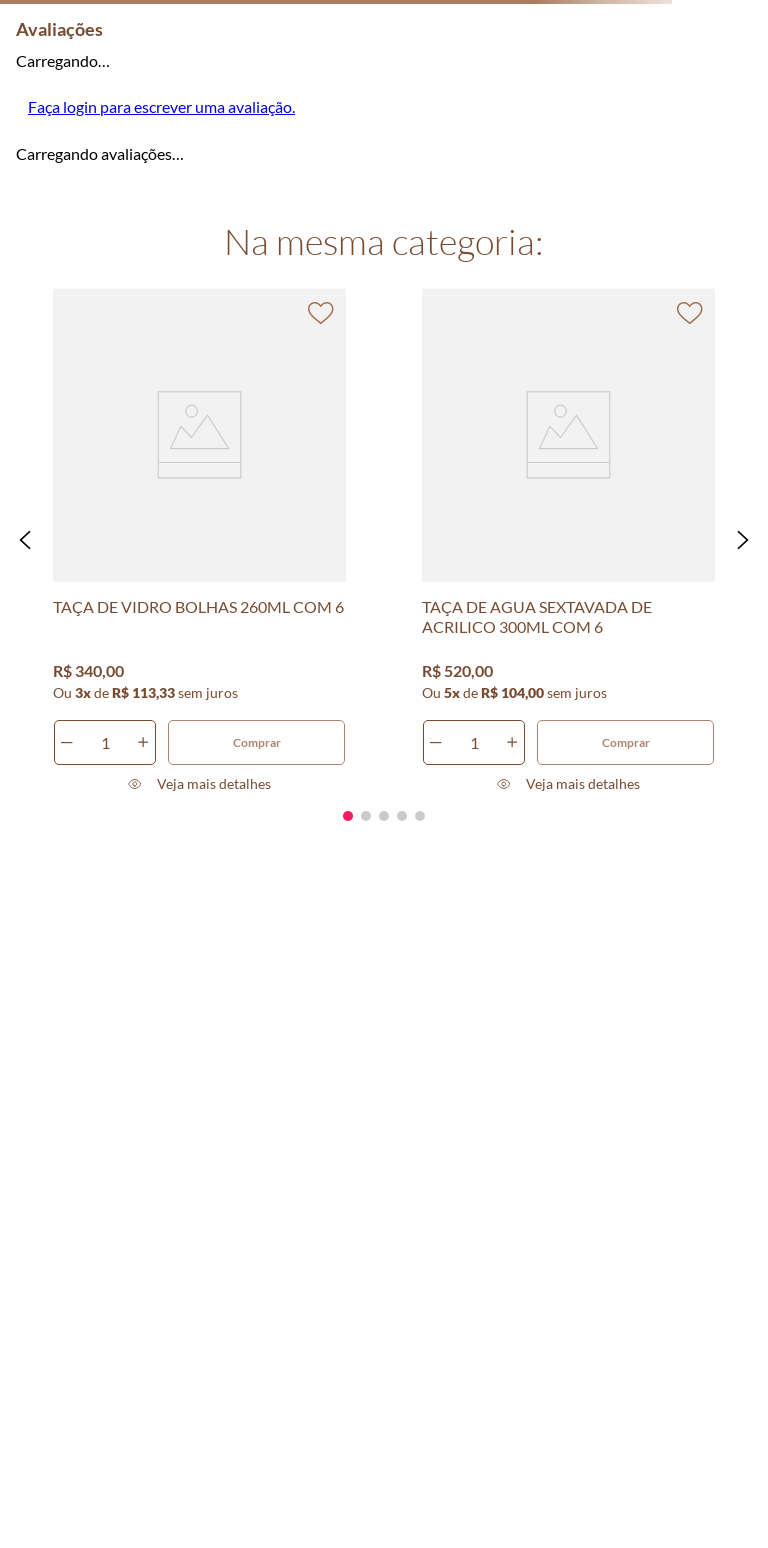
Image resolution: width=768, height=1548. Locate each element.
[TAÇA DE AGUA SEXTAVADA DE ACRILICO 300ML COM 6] (569, 540)
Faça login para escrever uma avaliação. (161, 106)
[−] (67, 742)
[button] (25, 540)
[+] (143, 742)
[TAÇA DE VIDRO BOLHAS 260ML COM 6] (200, 540)
